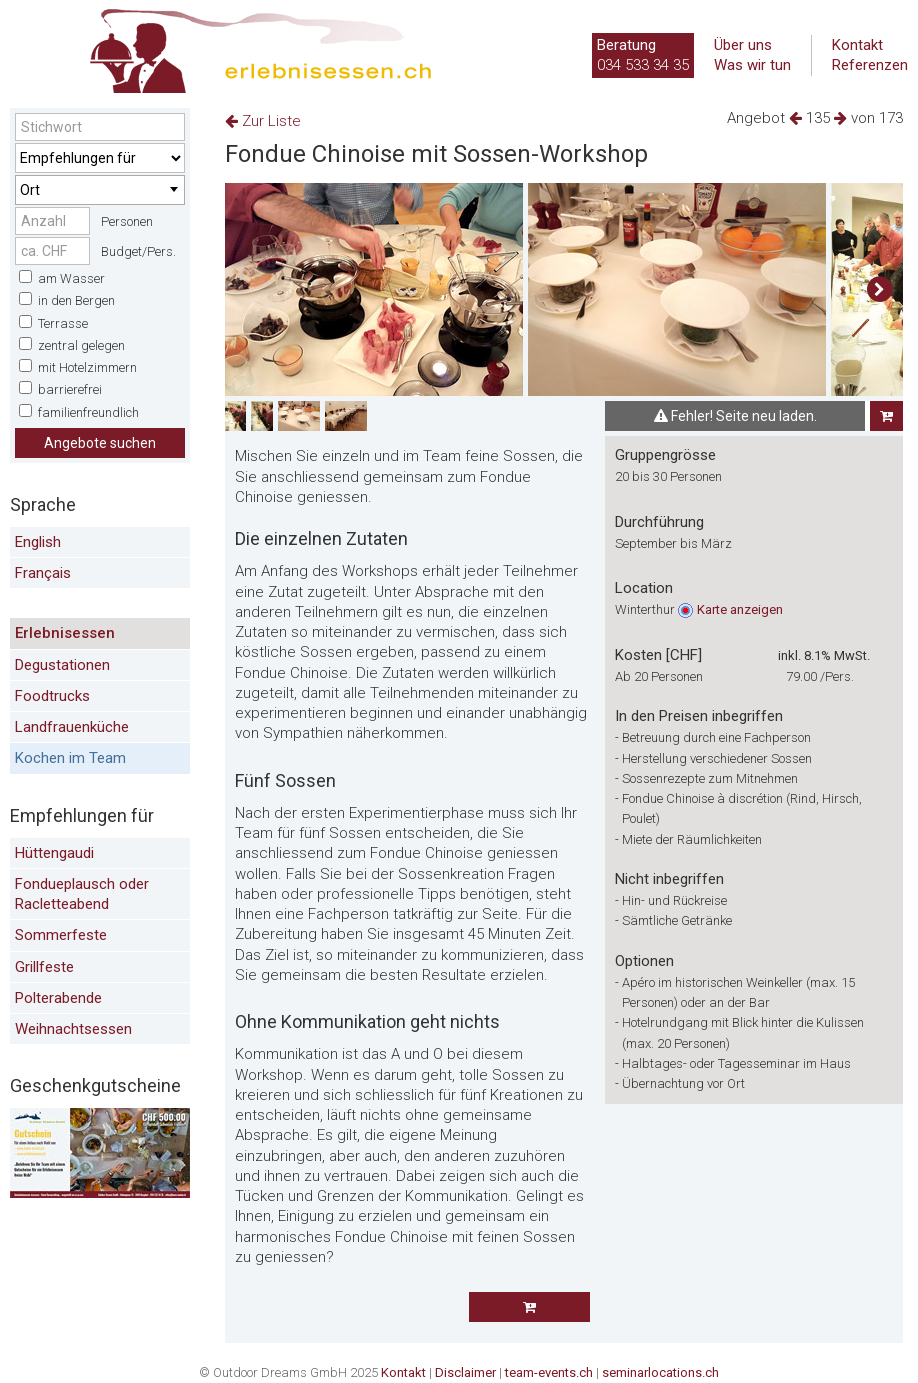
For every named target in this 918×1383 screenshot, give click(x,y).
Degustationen (62, 665)
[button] (879, 290)
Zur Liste (263, 121)
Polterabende (58, 998)
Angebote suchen (100, 443)
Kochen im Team (70, 758)
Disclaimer (465, 1372)
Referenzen (870, 65)
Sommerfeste (61, 935)
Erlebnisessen (65, 633)
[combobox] (100, 190)
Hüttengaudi (54, 853)
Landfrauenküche (72, 727)
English (38, 542)
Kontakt (857, 45)
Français (43, 573)
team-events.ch (549, 1372)
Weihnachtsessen (73, 1029)
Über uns (743, 45)
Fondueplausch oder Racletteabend (82, 894)
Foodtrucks (52, 696)
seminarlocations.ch (660, 1372)
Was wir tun (752, 65)
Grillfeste (44, 967)
